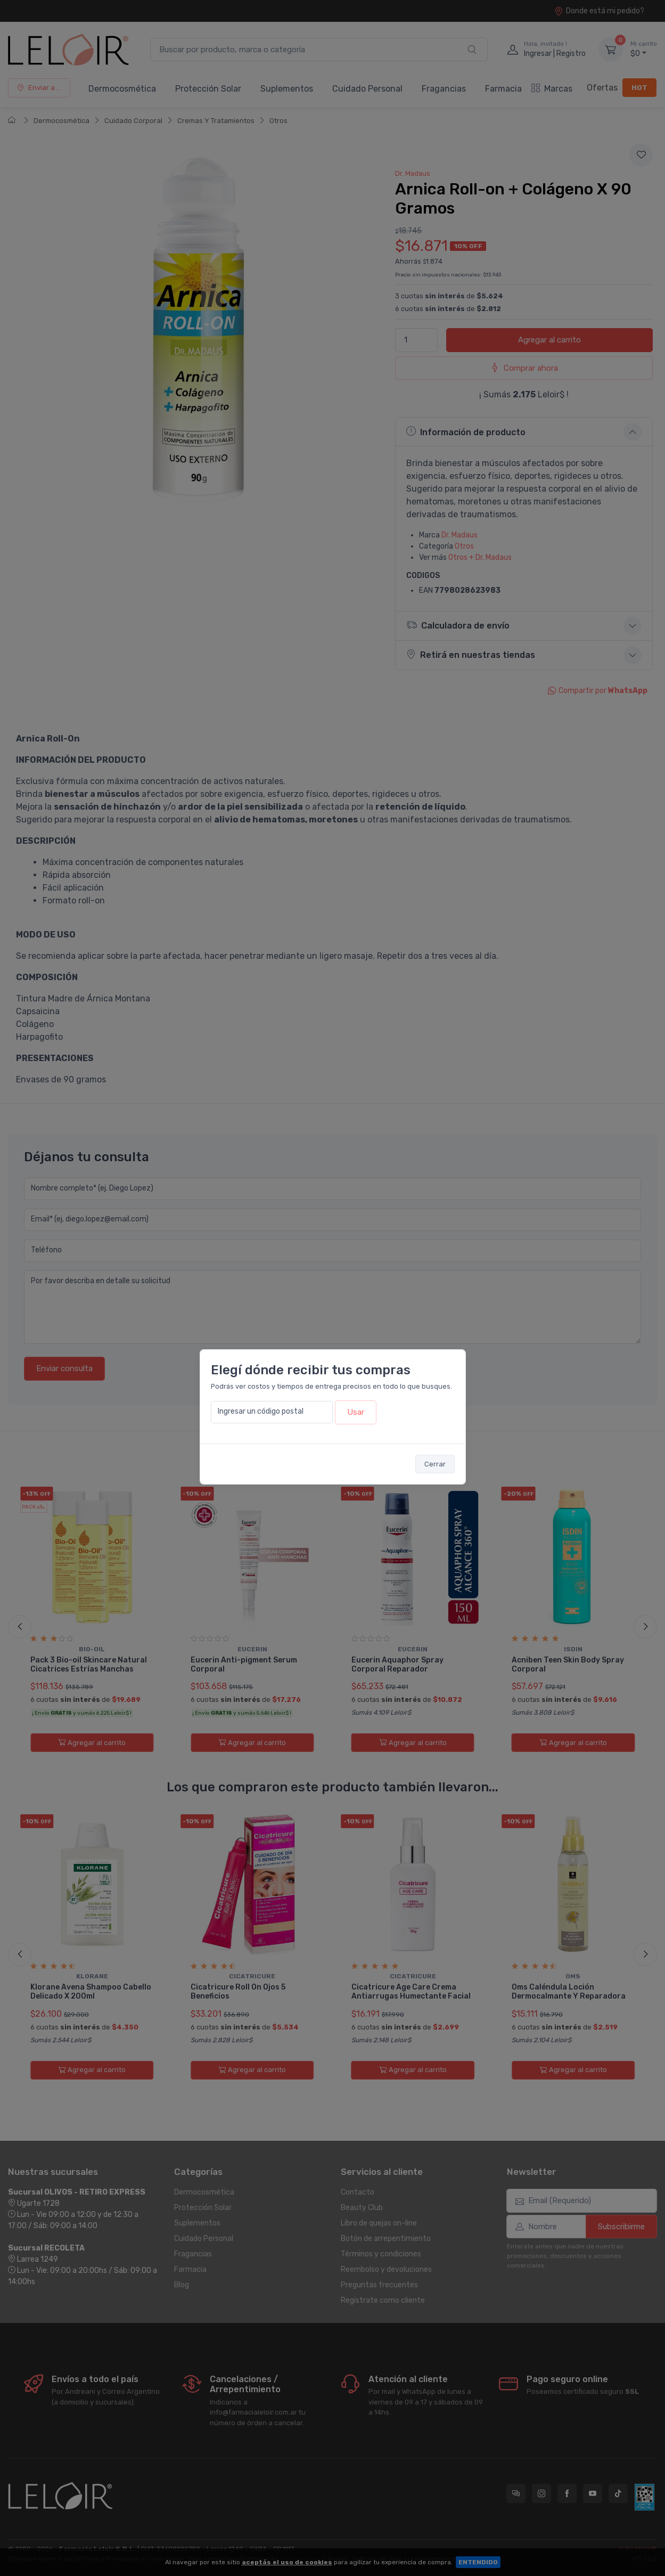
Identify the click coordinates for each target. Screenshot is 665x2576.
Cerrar (435, 1464)
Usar (355, 1412)
